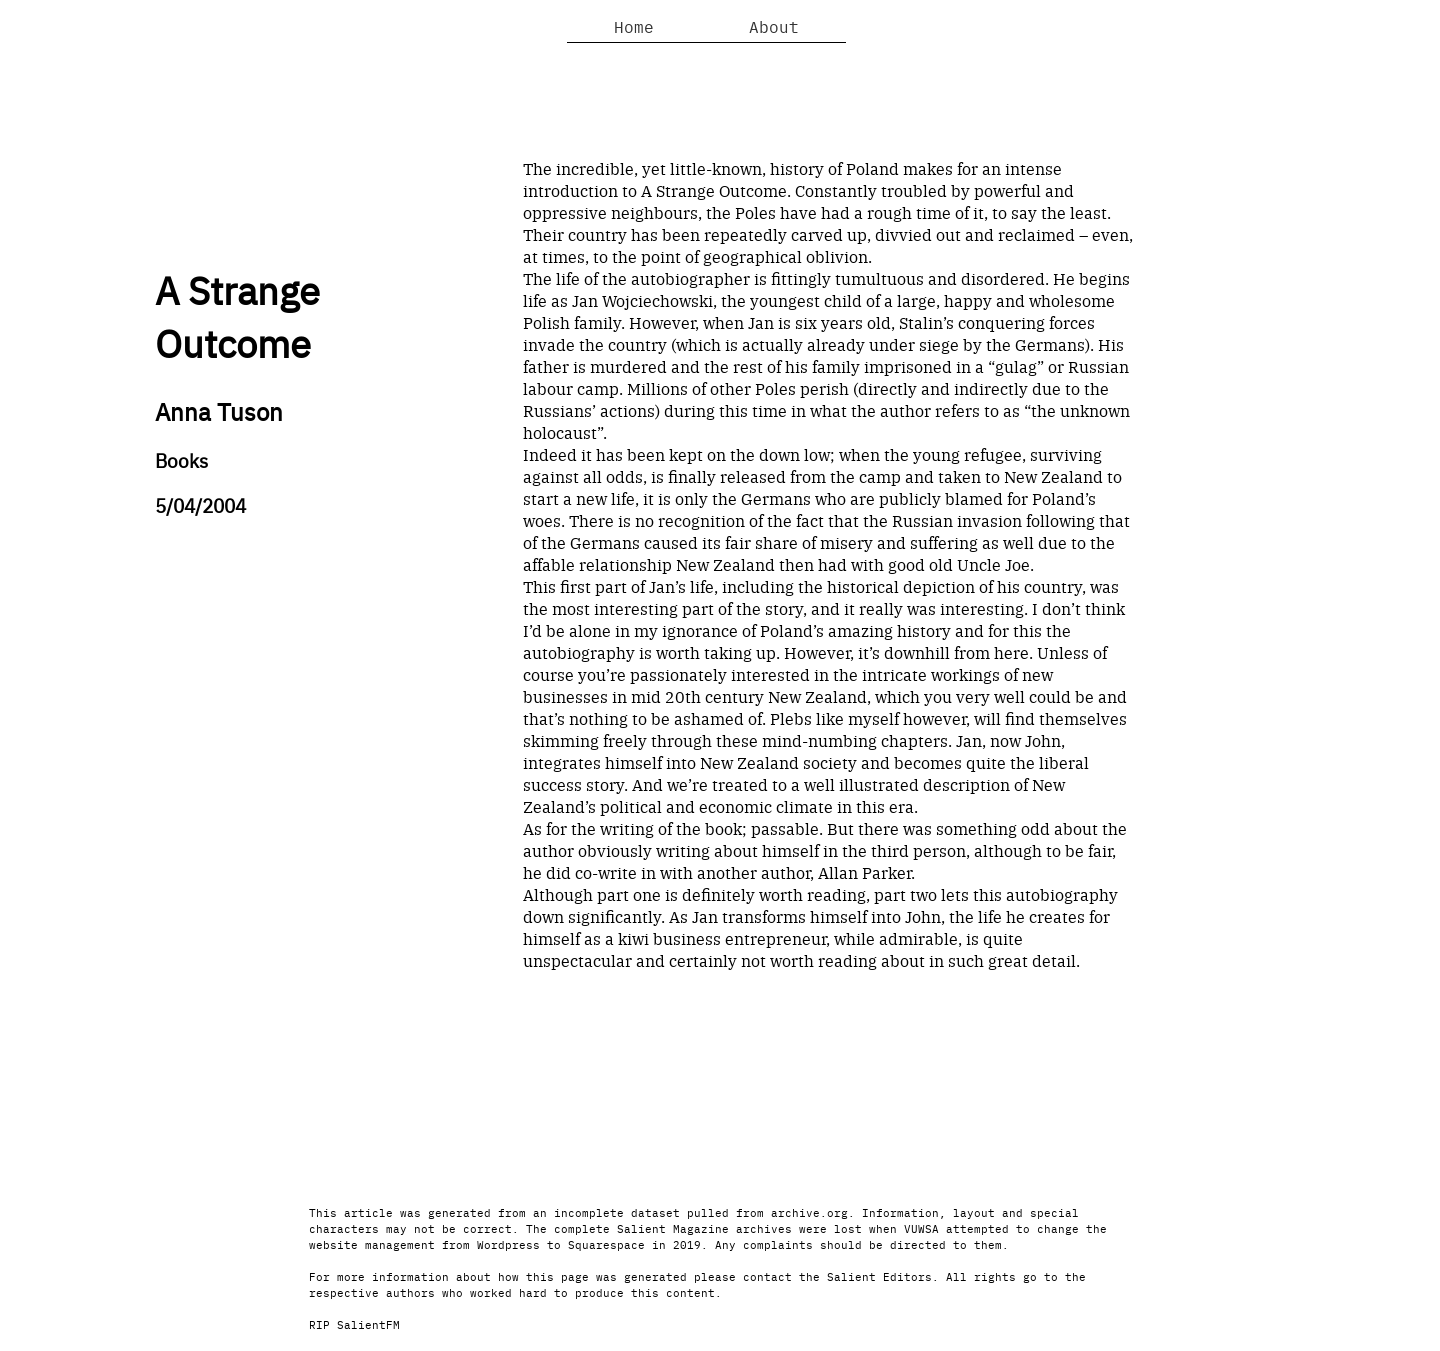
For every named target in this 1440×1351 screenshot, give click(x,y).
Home (634, 26)
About (774, 26)
